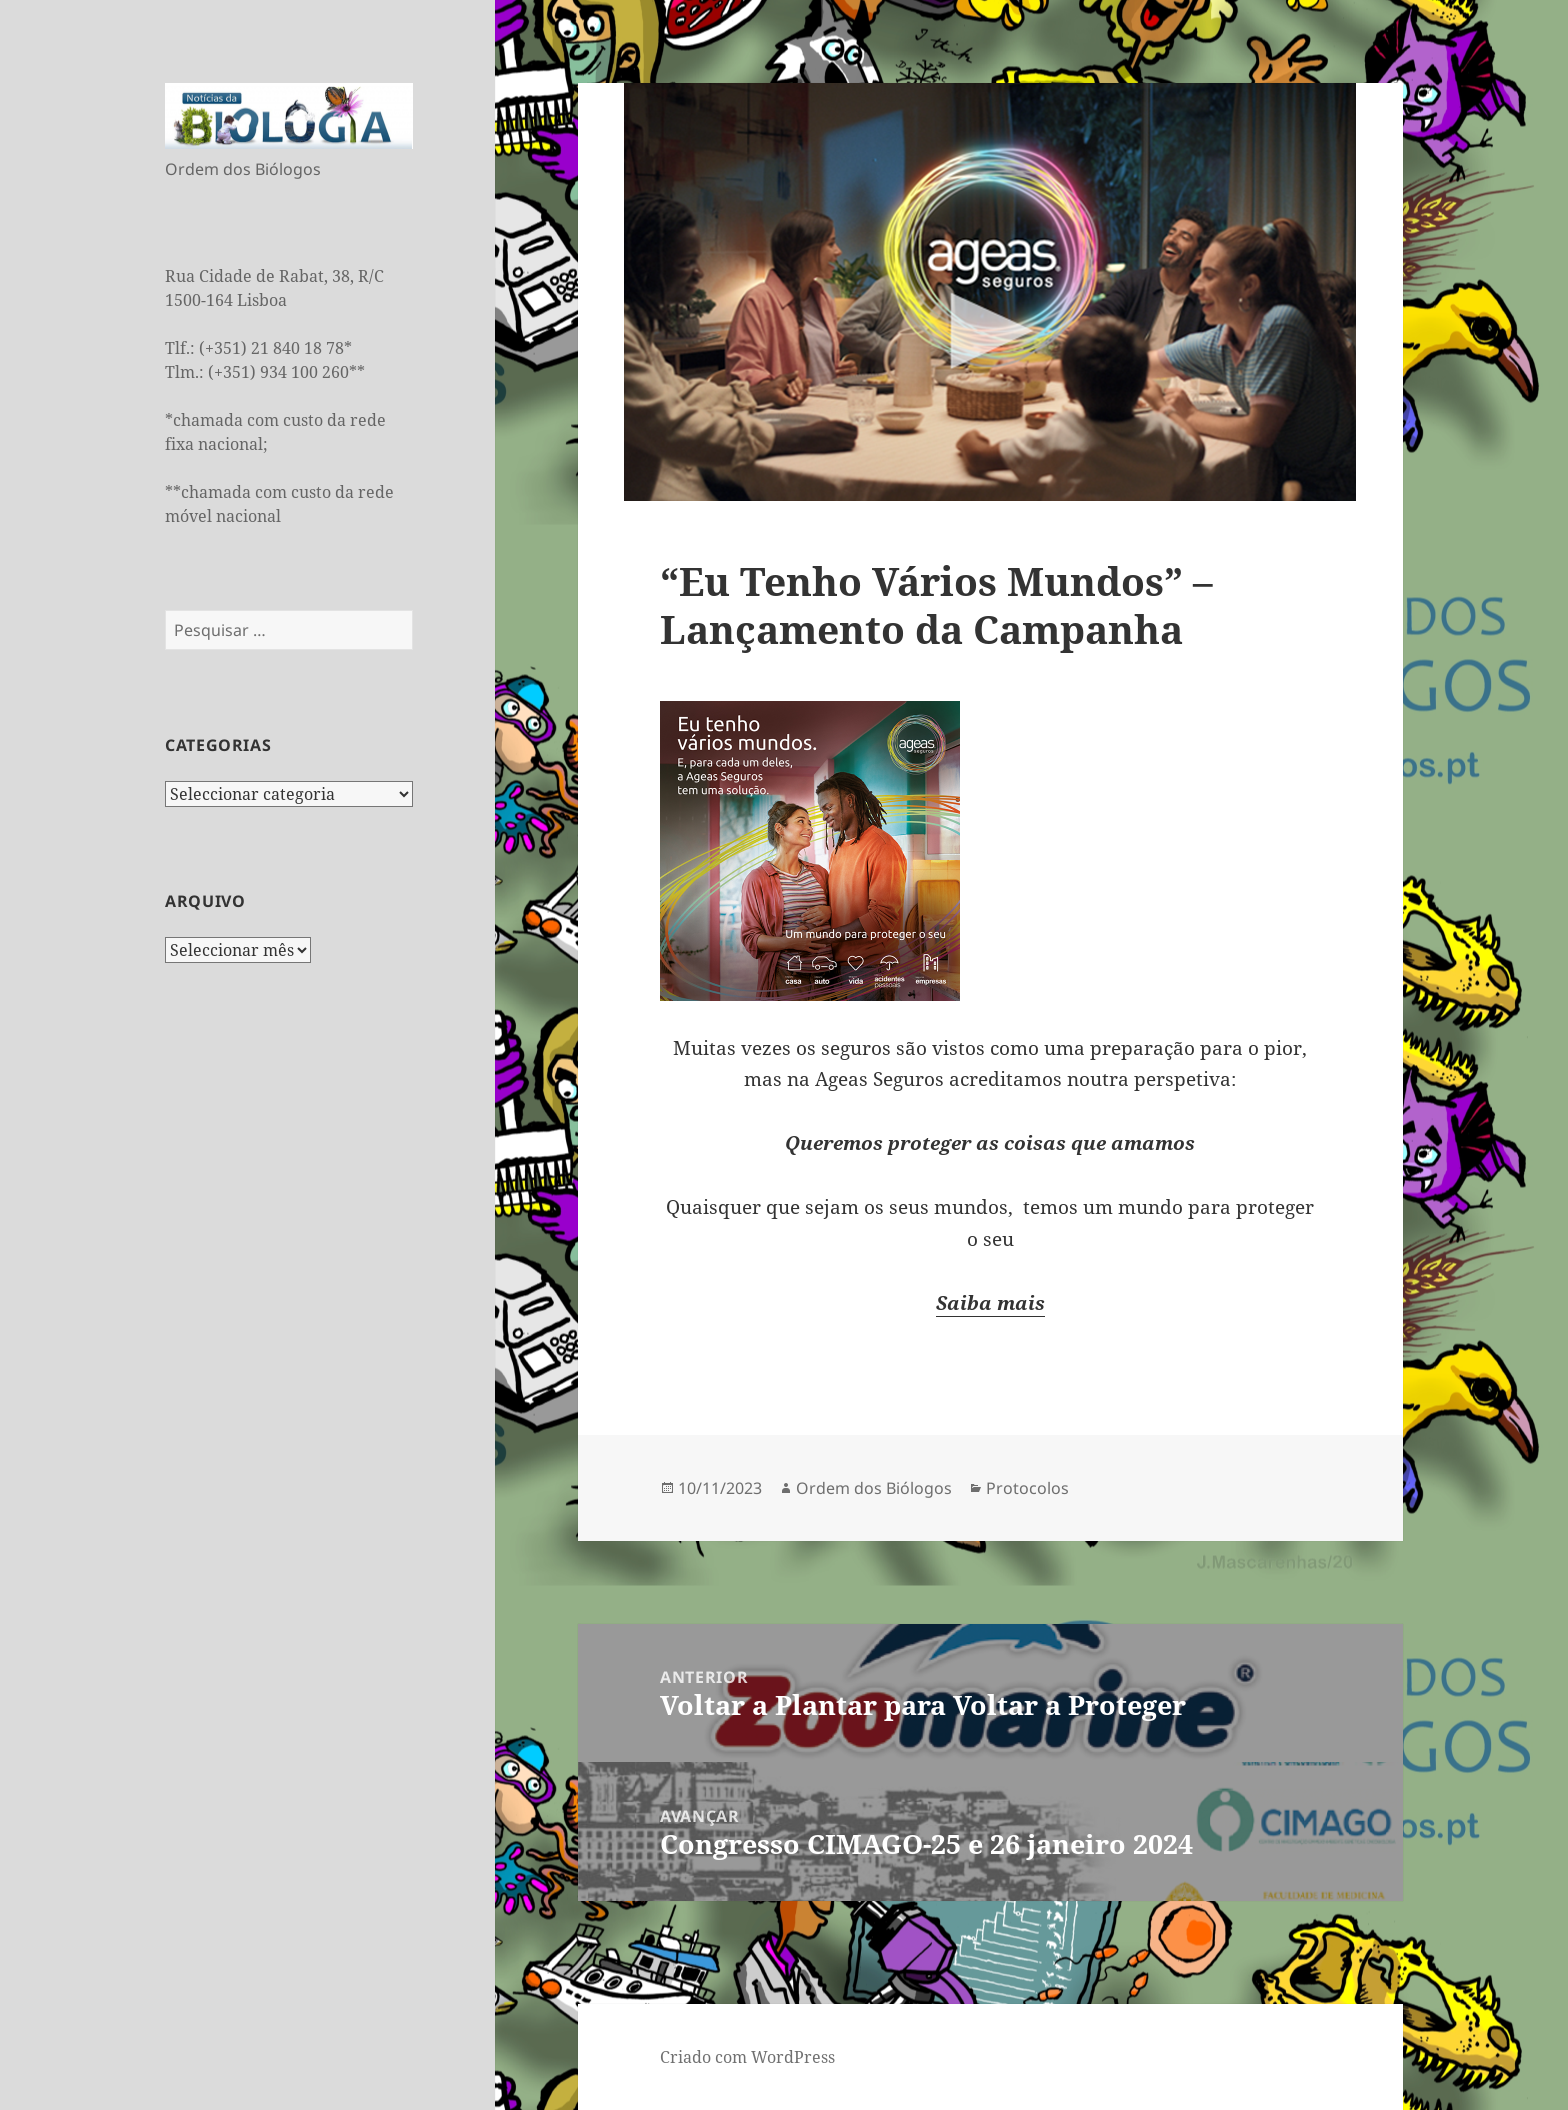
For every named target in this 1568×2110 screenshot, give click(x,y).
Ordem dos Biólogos (874, 1488)
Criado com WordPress (747, 2057)
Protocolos (1027, 1488)
